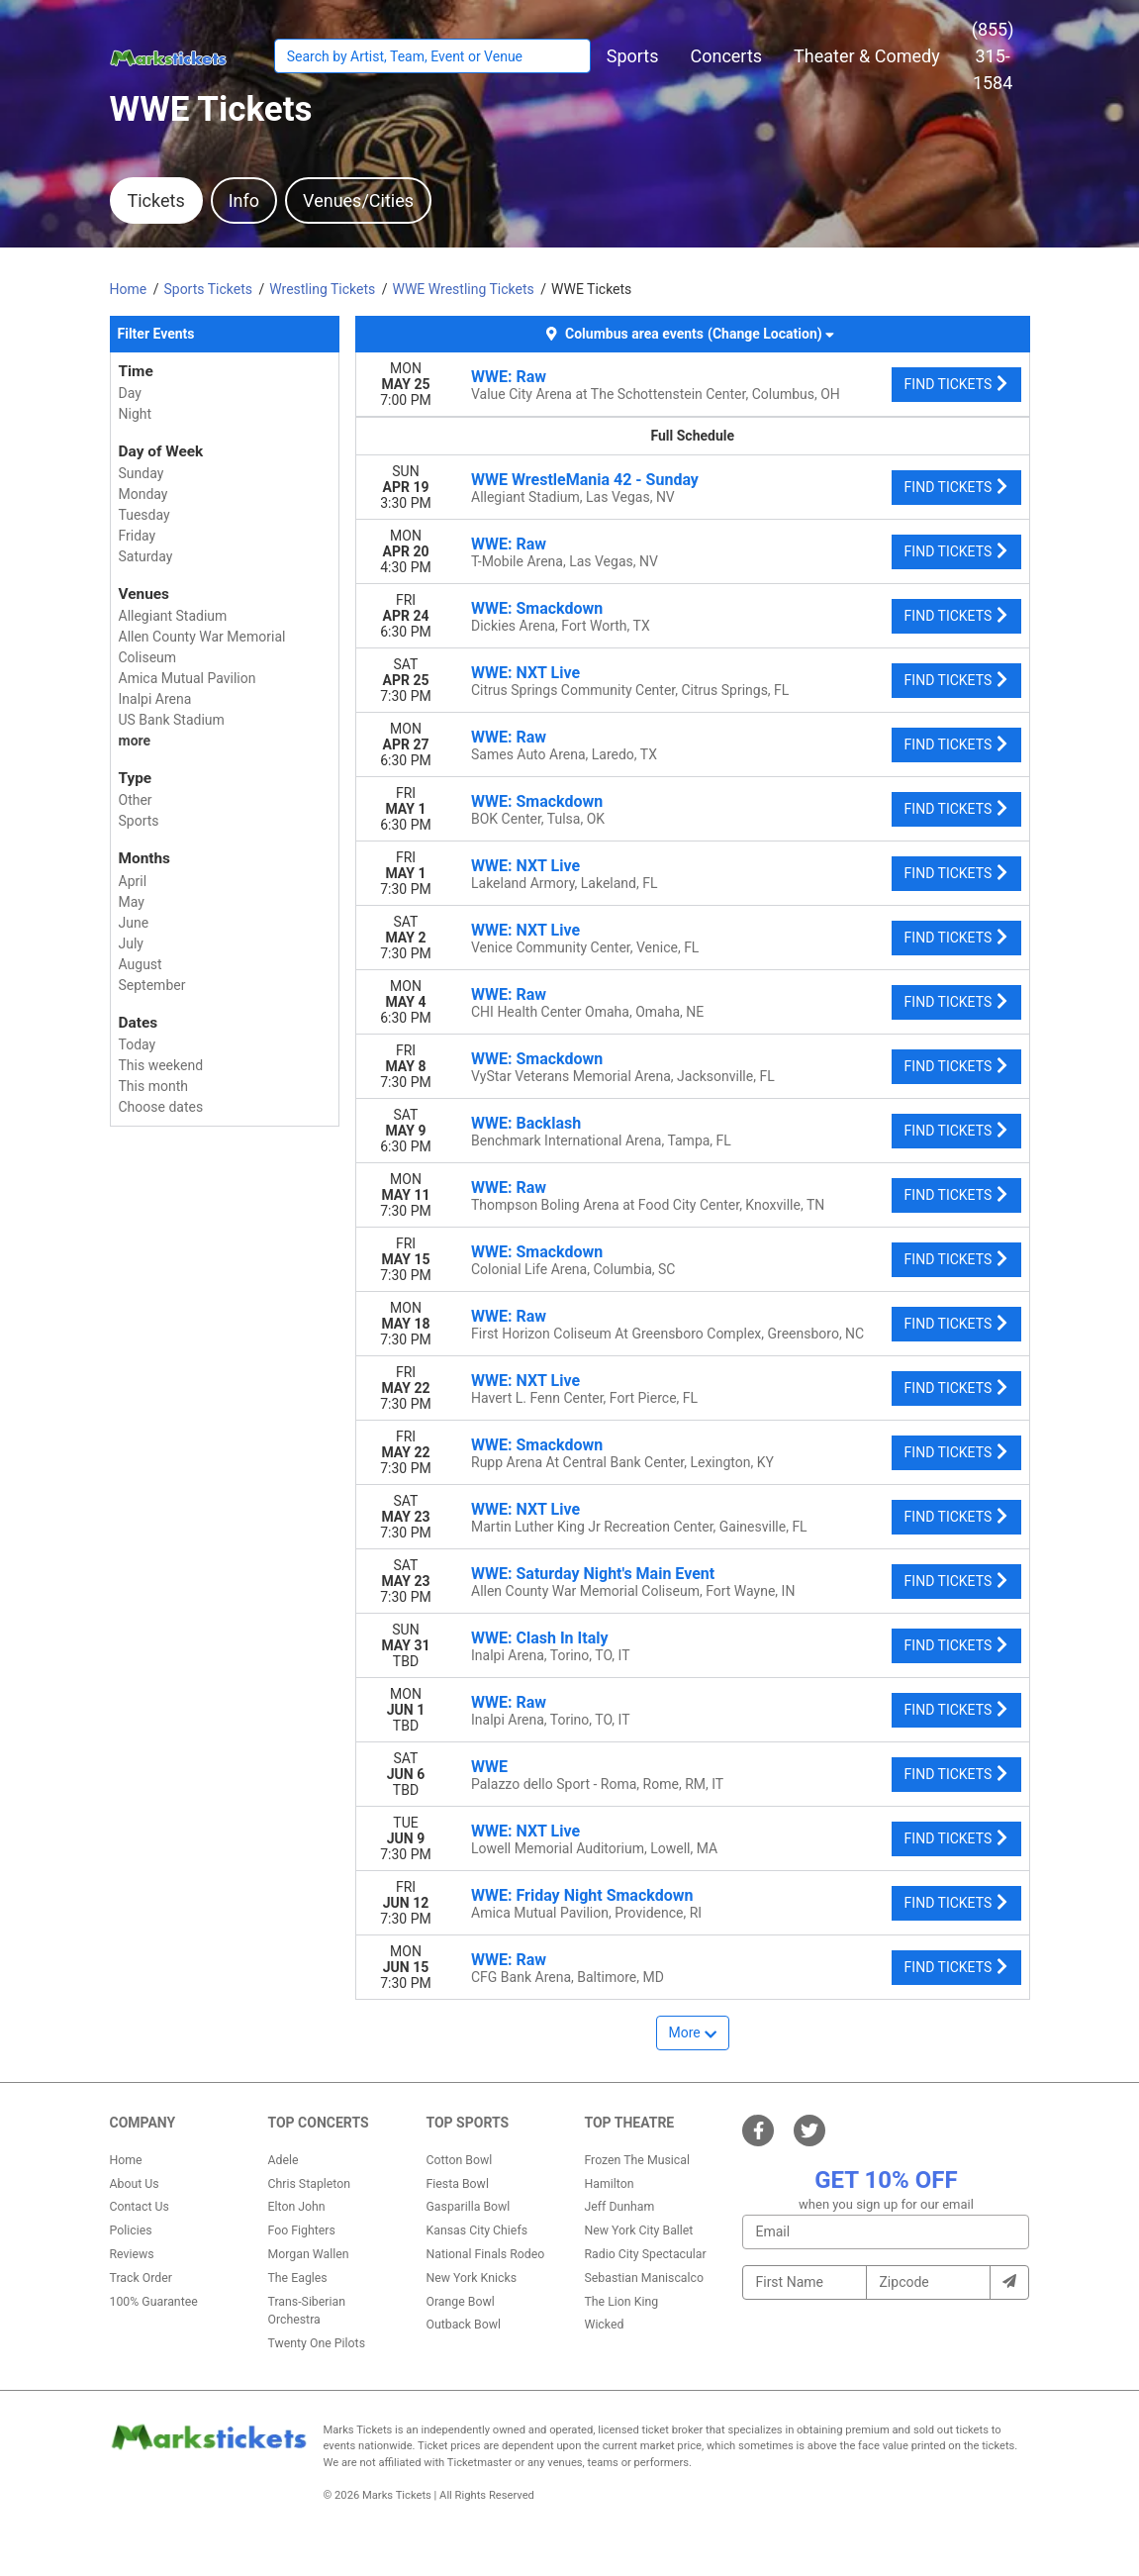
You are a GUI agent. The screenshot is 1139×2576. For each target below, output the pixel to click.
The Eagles (297, 2278)
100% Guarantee (154, 2302)
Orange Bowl (460, 2302)
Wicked (603, 2324)
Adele (282, 2160)
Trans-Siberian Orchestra (306, 2311)
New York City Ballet (638, 2230)
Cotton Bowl (459, 2160)
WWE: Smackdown (537, 608)
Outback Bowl (463, 2324)
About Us (134, 2184)
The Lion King (621, 2302)
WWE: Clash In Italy (539, 1638)
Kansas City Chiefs (476, 2230)
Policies (131, 2230)
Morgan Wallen (307, 2254)
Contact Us (139, 2207)
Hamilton (608, 2184)
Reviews (132, 2254)
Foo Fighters (300, 2230)
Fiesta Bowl (457, 2184)
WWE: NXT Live (525, 672)
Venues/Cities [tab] (358, 200)
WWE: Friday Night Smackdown (582, 1895)
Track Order (141, 2278)
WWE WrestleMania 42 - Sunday (585, 479)
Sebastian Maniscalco (644, 2278)
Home (126, 2160)
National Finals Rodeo (485, 2254)
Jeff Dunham (619, 2207)
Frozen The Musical (637, 2160)
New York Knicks (471, 2278)
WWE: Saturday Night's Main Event (592, 1573)
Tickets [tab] (156, 200)
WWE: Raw (508, 376)
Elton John (296, 2207)
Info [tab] (244, 200)
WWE (489, 1766)
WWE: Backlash (526, 1123)
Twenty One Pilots (316, 2343)
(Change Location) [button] (770, 334)
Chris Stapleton (308, 2184)
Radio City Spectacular (645, 2254)
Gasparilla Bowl (468, 2207)
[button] (633, 56)
